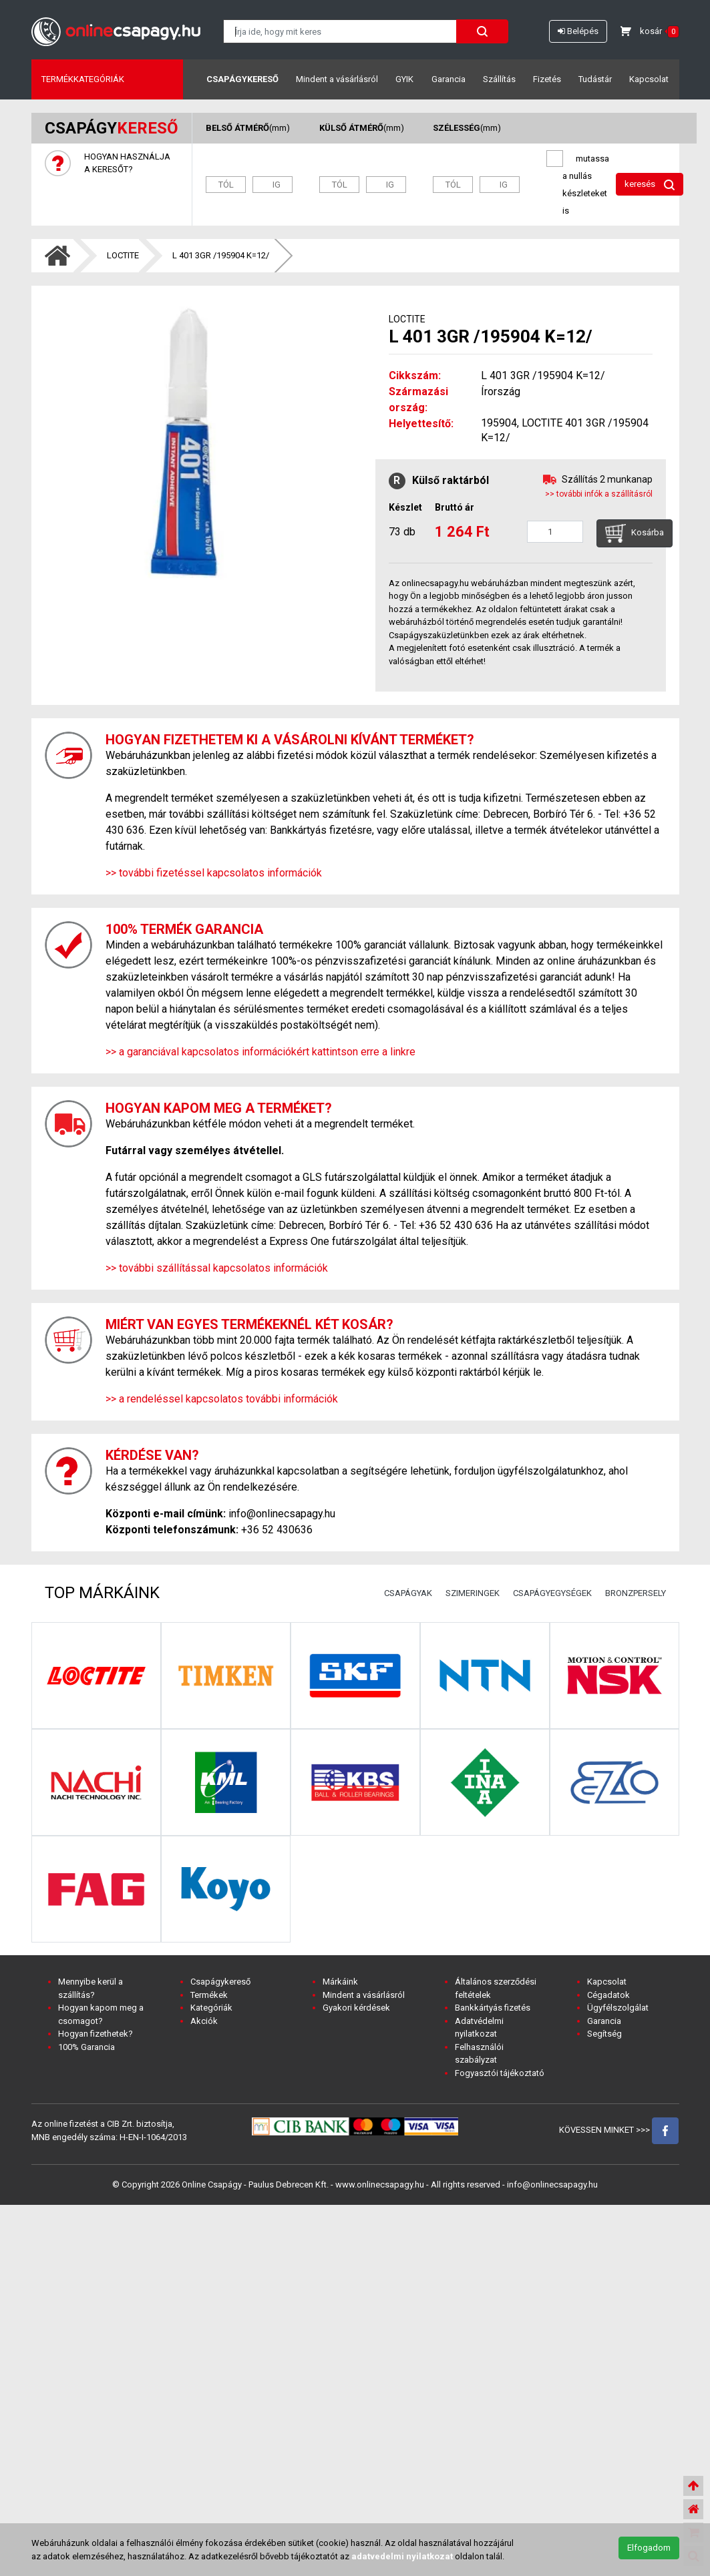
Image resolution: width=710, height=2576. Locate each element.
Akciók (204, 2021)
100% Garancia (86, 2047)
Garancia (448, 79)
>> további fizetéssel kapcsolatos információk (214, 872)
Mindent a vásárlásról (337, 79)
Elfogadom (649, 2548)
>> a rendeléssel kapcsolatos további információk (222, 1398)
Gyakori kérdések (356, 2008)
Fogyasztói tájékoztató (499, 2073)
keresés (650, 184)
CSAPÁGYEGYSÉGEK (552, 1593)
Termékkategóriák (82, 79)
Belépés (578, 31)
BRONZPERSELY (635, 1593)
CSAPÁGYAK (408, 1593)
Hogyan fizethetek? (95, 2034)
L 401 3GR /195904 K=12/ (220, 255)
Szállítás (499, 79)
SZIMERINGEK (473, 1593)
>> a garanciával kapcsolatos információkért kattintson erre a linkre (260, 1051)
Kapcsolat (649, 79)
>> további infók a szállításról (599, 494)
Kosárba (634, 533)
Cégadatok (608, 1995)
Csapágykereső (242, 79)
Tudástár (595, 79)
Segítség (604, 2034)
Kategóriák (211, 2008)
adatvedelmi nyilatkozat (402, 2556)
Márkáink (340, 1982)
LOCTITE (123, 255)
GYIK (404, 79)
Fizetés (547, 79)
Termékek (209, 1995)
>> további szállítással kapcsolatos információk (217, 1268)
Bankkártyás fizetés (492, 2008)
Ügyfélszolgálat (618, 2008)
